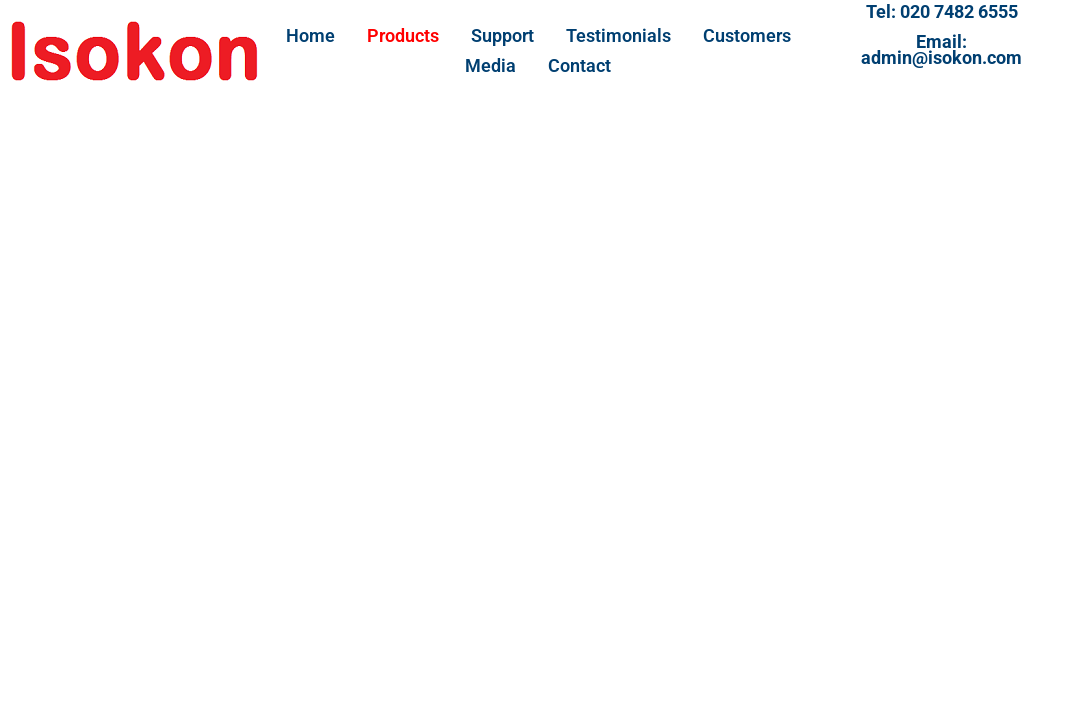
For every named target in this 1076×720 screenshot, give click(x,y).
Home (310, 35)
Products (403, 35)
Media (490, 65)
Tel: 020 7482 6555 (942, 11)
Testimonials (618, 35)
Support (502, 35)
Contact (579, 65)
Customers (747, 35)
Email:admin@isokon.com (941, 49)
